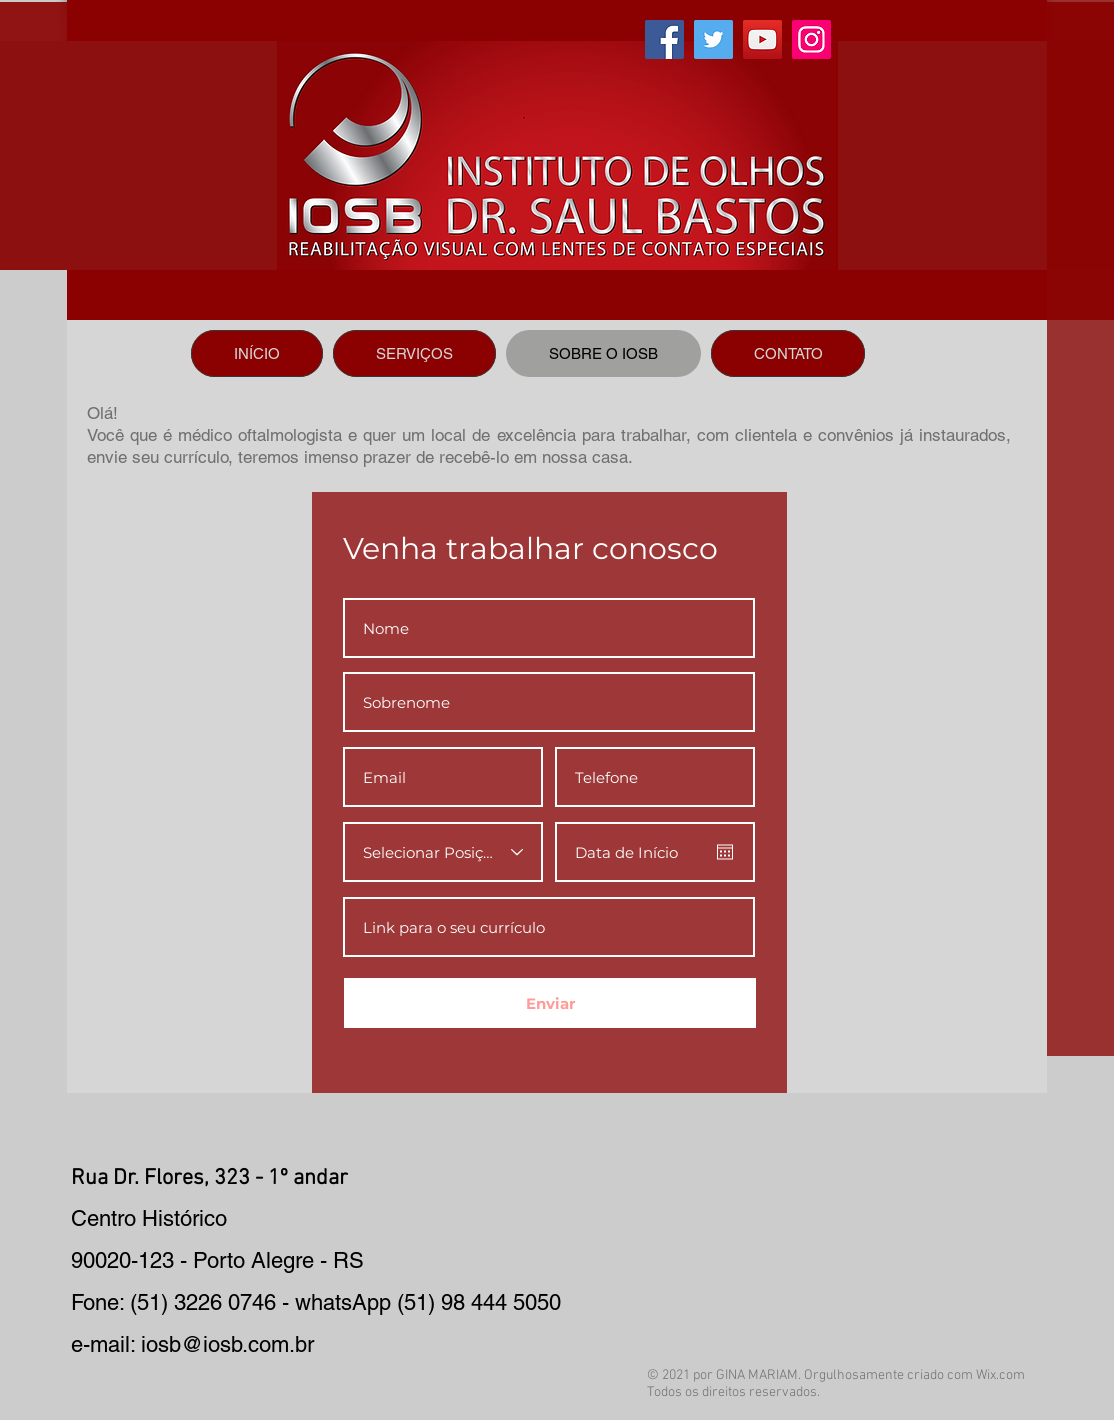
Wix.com (1000, 1375)
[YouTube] (762, 39)
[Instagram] (811, 39)
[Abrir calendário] (725, 852)
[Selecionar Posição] (443, 852)
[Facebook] (664, 39)
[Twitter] (713, 39)
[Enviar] (550, 1003)
